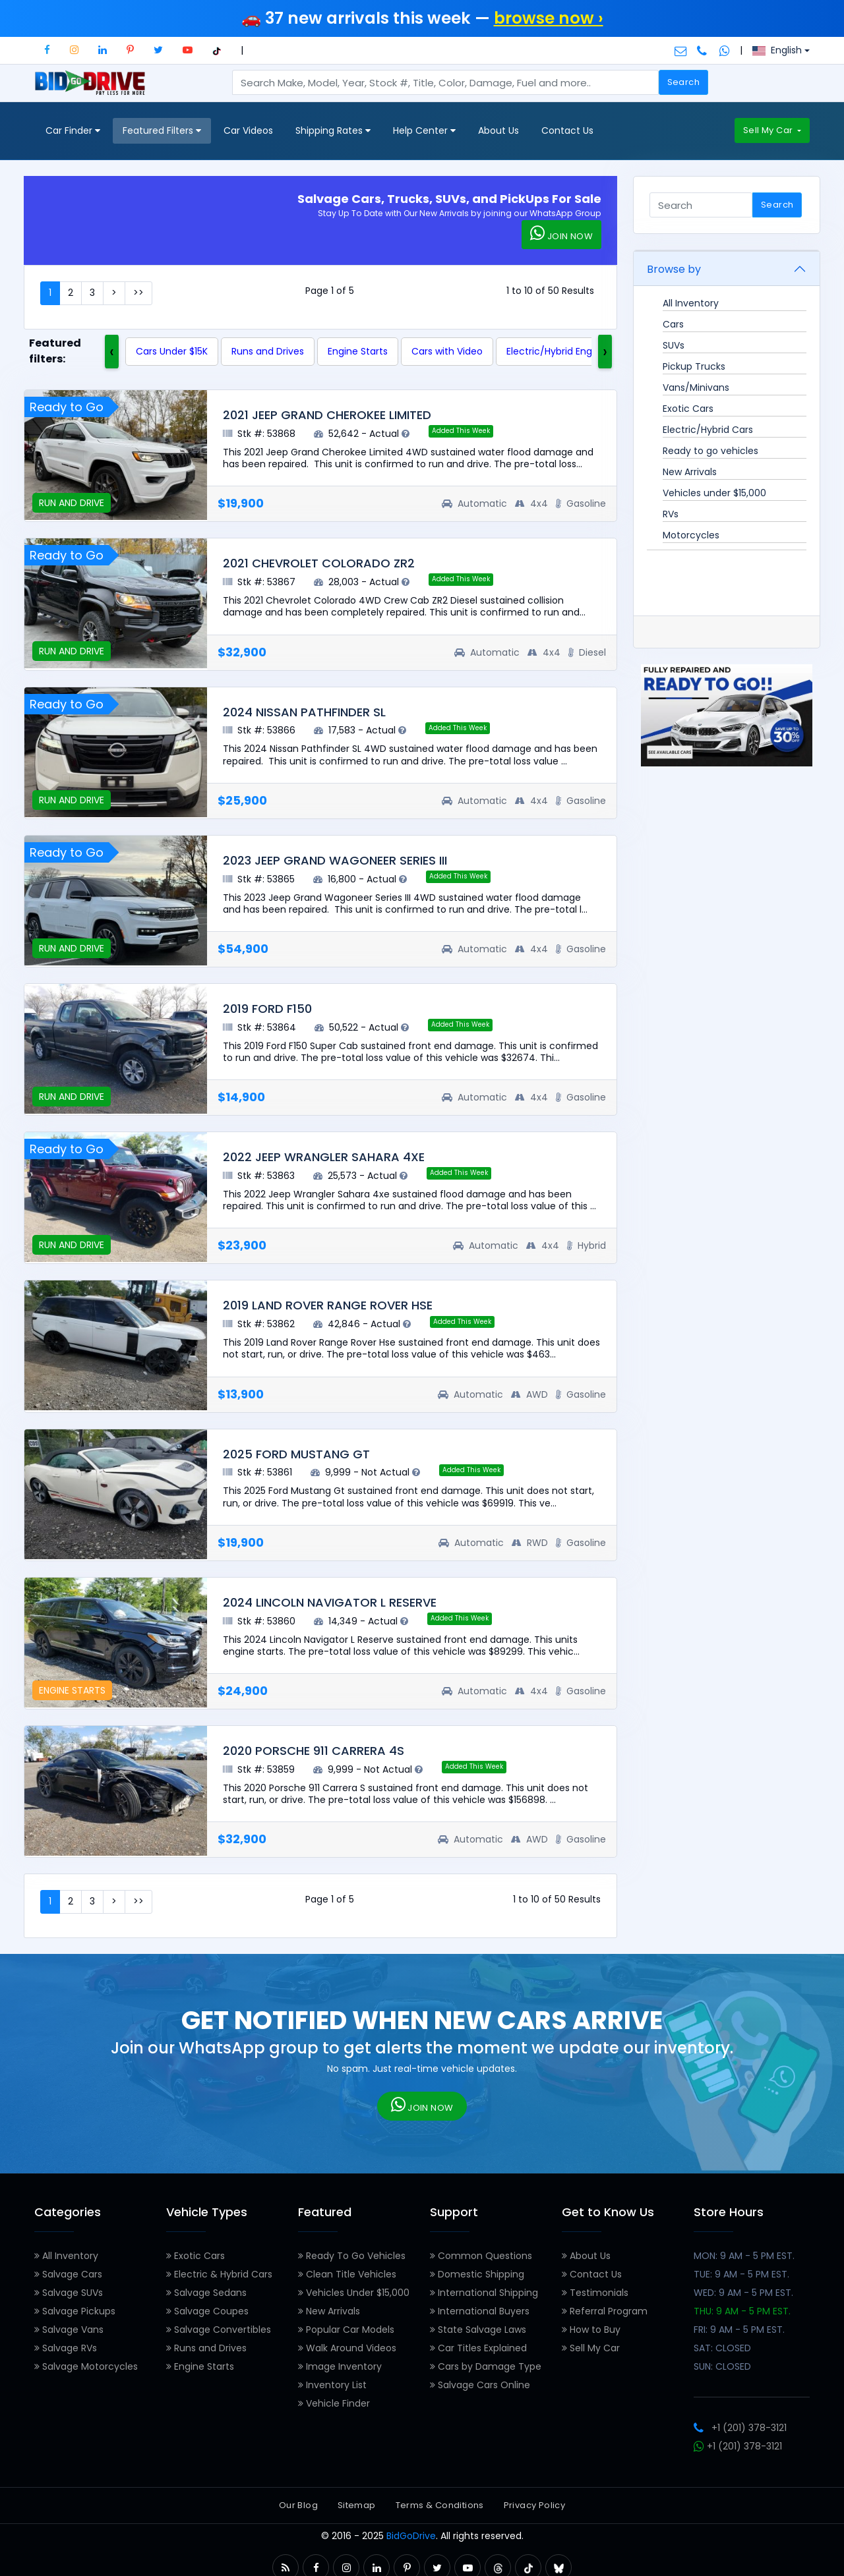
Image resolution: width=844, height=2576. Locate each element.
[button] (47, 50)
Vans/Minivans (696, 387)
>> (138, 292)
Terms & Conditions (440, 2505)
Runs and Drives (267, 351)
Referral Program (605, 2311)
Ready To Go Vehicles (352, 2255)
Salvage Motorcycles (86, 2366)
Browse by (674, 269)
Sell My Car (769, 130)
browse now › (548, 18)
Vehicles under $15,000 (714, 493)
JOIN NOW (561, 234)
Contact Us (567, 130)
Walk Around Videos (347, 2348)
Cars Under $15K (172, 351)
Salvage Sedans (206, 2292)
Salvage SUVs (68, 2292)
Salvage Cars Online (480, 2384)
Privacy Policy (534, 2505)
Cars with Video (447, 351)
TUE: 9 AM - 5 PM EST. (741, 2274)
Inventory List (332, 2384)
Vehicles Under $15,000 (353, 2292)
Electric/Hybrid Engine (556, 351)
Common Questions (481, 2255)
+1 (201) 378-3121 (740, 2427)
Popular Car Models (346, 2329)
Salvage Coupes (207, 2311)
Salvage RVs (65, 2348)
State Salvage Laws (478, 2329)
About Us (498, 130)
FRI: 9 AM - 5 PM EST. (739, 2329)
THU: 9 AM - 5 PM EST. (742, 2311)
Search (683, 82)
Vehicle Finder (334, 2403)
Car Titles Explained (478, 2348)
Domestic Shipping (477, 2274)
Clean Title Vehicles (347, 2274)
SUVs (673, 345)
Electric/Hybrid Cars (708, 429)
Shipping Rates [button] (333, 131)
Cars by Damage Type (485, 2366)
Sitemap (357, 2505)
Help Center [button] (424, 131)
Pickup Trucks (694, 366)
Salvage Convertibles (218, 2329)
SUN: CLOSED (722, 2366)
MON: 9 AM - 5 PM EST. (744, 2255)
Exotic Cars (688, 408)
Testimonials (595, 2292)
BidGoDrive (411, 2535)
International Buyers (479, 2311)
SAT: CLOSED (722, 2348)
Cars (673, 324)
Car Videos (248, 130)
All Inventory (691, 303)
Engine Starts (358, 351)
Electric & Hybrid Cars (219, 2274)
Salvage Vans (69, 2329)
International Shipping (484, 2292)
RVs (670, 514)
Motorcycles (691, 535)
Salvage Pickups (74, 2311)
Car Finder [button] (72, 131)
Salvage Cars (68, 2274)
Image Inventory (340, 2366)
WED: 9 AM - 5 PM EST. (743, 2292)
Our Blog (298, 2505)
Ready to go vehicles (710, 450)
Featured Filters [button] (162, 131)
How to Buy (591, 2329)
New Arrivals (690, 471)
